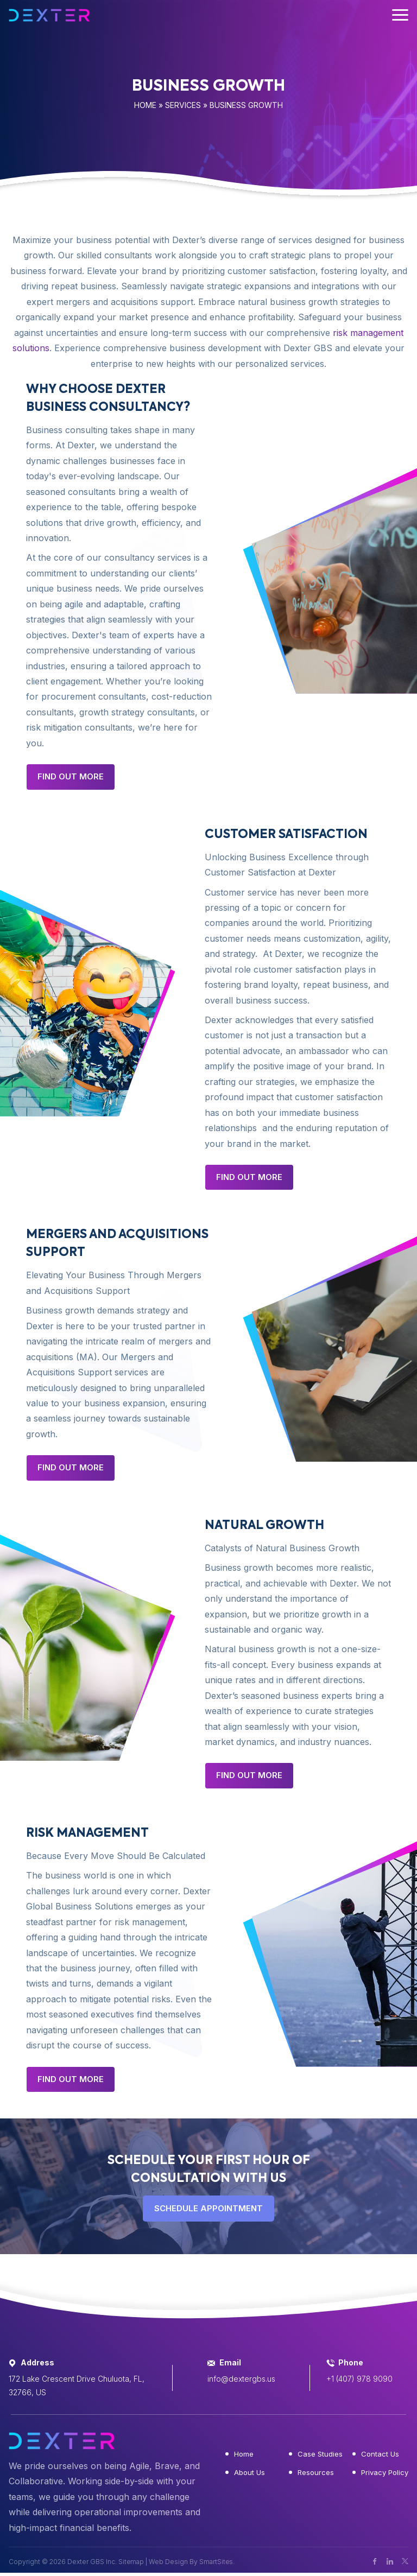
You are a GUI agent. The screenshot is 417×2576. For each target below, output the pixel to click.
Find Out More (70, 776)
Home (145, 105)
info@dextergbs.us (241, 2378)
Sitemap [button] (131, 2562)
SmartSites (217, 2562)
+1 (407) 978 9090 (359, 2378)
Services (183, 105)
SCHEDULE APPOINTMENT (208, 2208)
